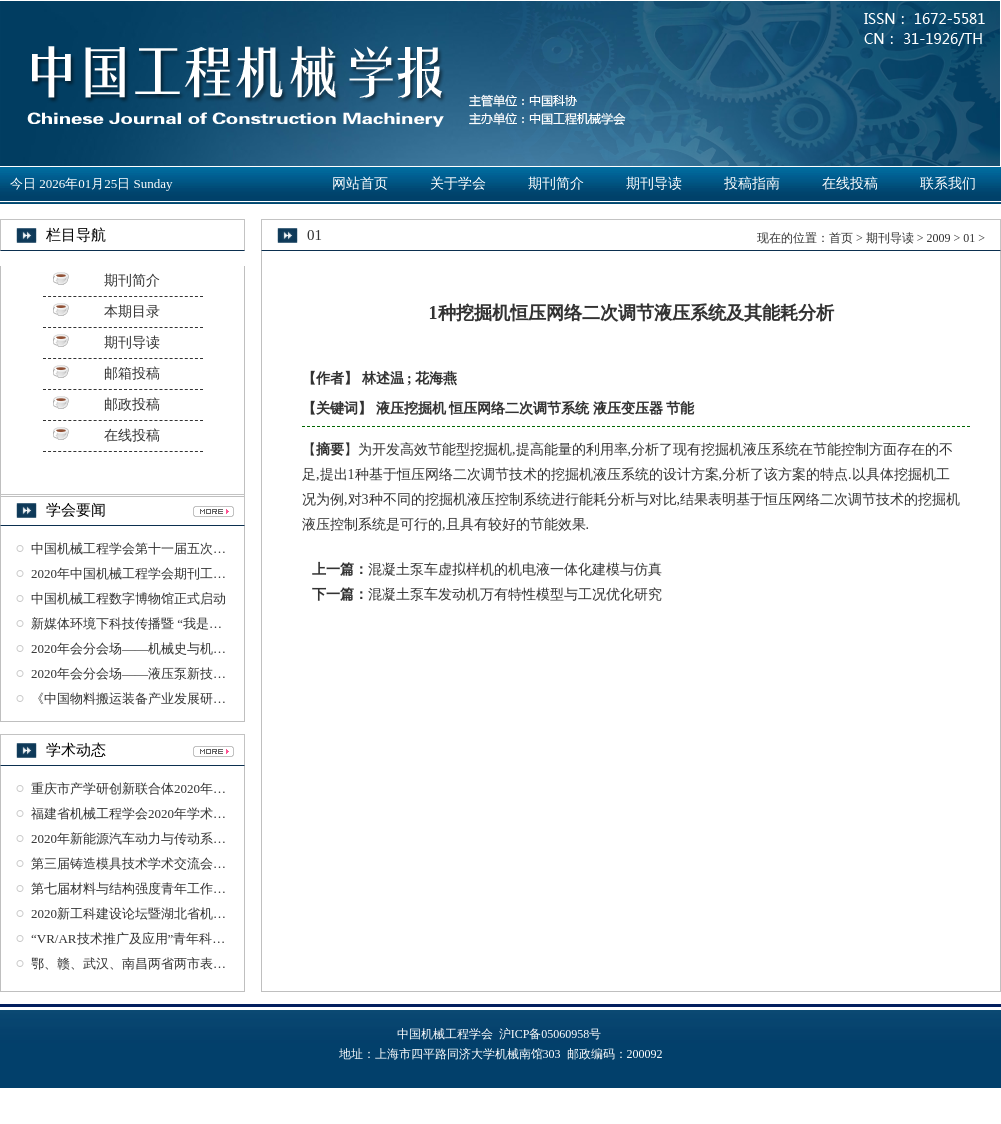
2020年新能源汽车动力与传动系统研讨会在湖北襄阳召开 (193, 838)
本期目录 (132, 311)
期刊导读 (654, 183)
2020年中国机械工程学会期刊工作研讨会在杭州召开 (180, 573)
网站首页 (360, 183)
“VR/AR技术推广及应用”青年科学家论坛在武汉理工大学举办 (206, 938)
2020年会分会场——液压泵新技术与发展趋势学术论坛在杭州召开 (219, 673)
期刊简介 (556, 183)
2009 (938, 238)
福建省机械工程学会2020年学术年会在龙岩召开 (167, 813)
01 (969, 238)
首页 (841, 238)
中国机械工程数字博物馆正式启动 (128, 598)
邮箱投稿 (132, 373)
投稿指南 (752, 183)
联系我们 (948, 183)
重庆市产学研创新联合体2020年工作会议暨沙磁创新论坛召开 (206, 788)
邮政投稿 (132, 404)
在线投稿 (850, 183)
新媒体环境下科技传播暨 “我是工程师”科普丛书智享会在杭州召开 (220, 623)
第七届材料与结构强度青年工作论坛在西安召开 (167, 888)
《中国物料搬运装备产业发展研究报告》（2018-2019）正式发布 (215, 698)
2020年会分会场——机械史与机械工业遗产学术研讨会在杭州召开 (219, 648)
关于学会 (458, 183)
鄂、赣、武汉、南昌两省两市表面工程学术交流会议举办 (193, 963)
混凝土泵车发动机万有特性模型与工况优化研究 (515, 594)
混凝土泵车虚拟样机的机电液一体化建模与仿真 (515, 569)
